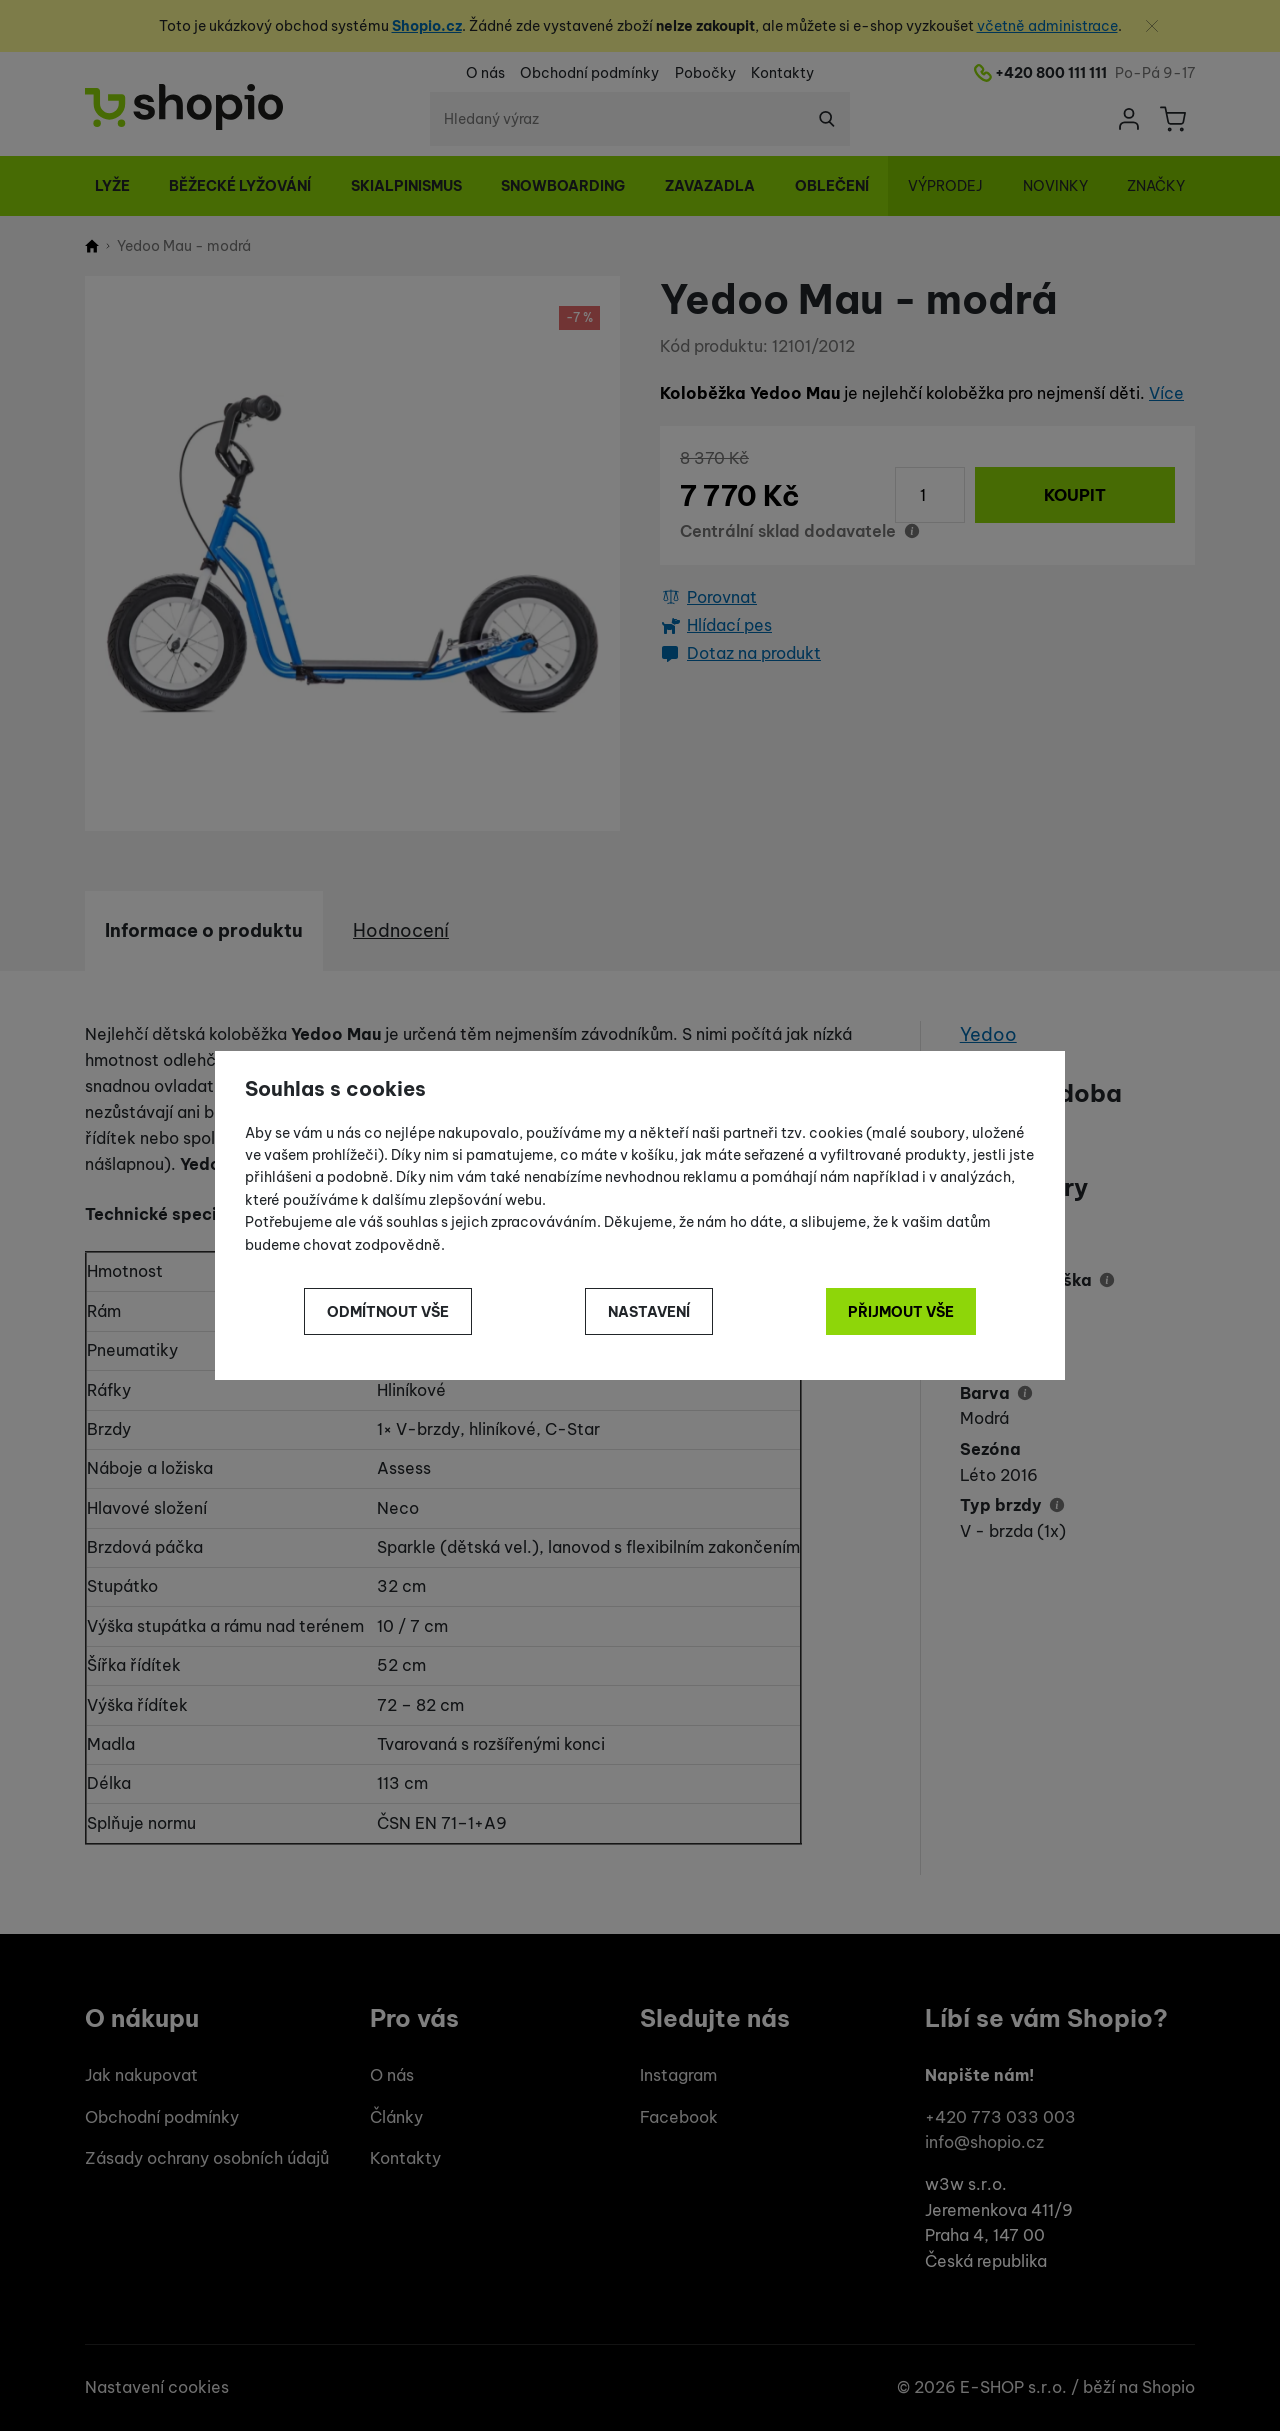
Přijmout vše (901, 1312)
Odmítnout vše (388, 1312)
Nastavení (649, 1312)
